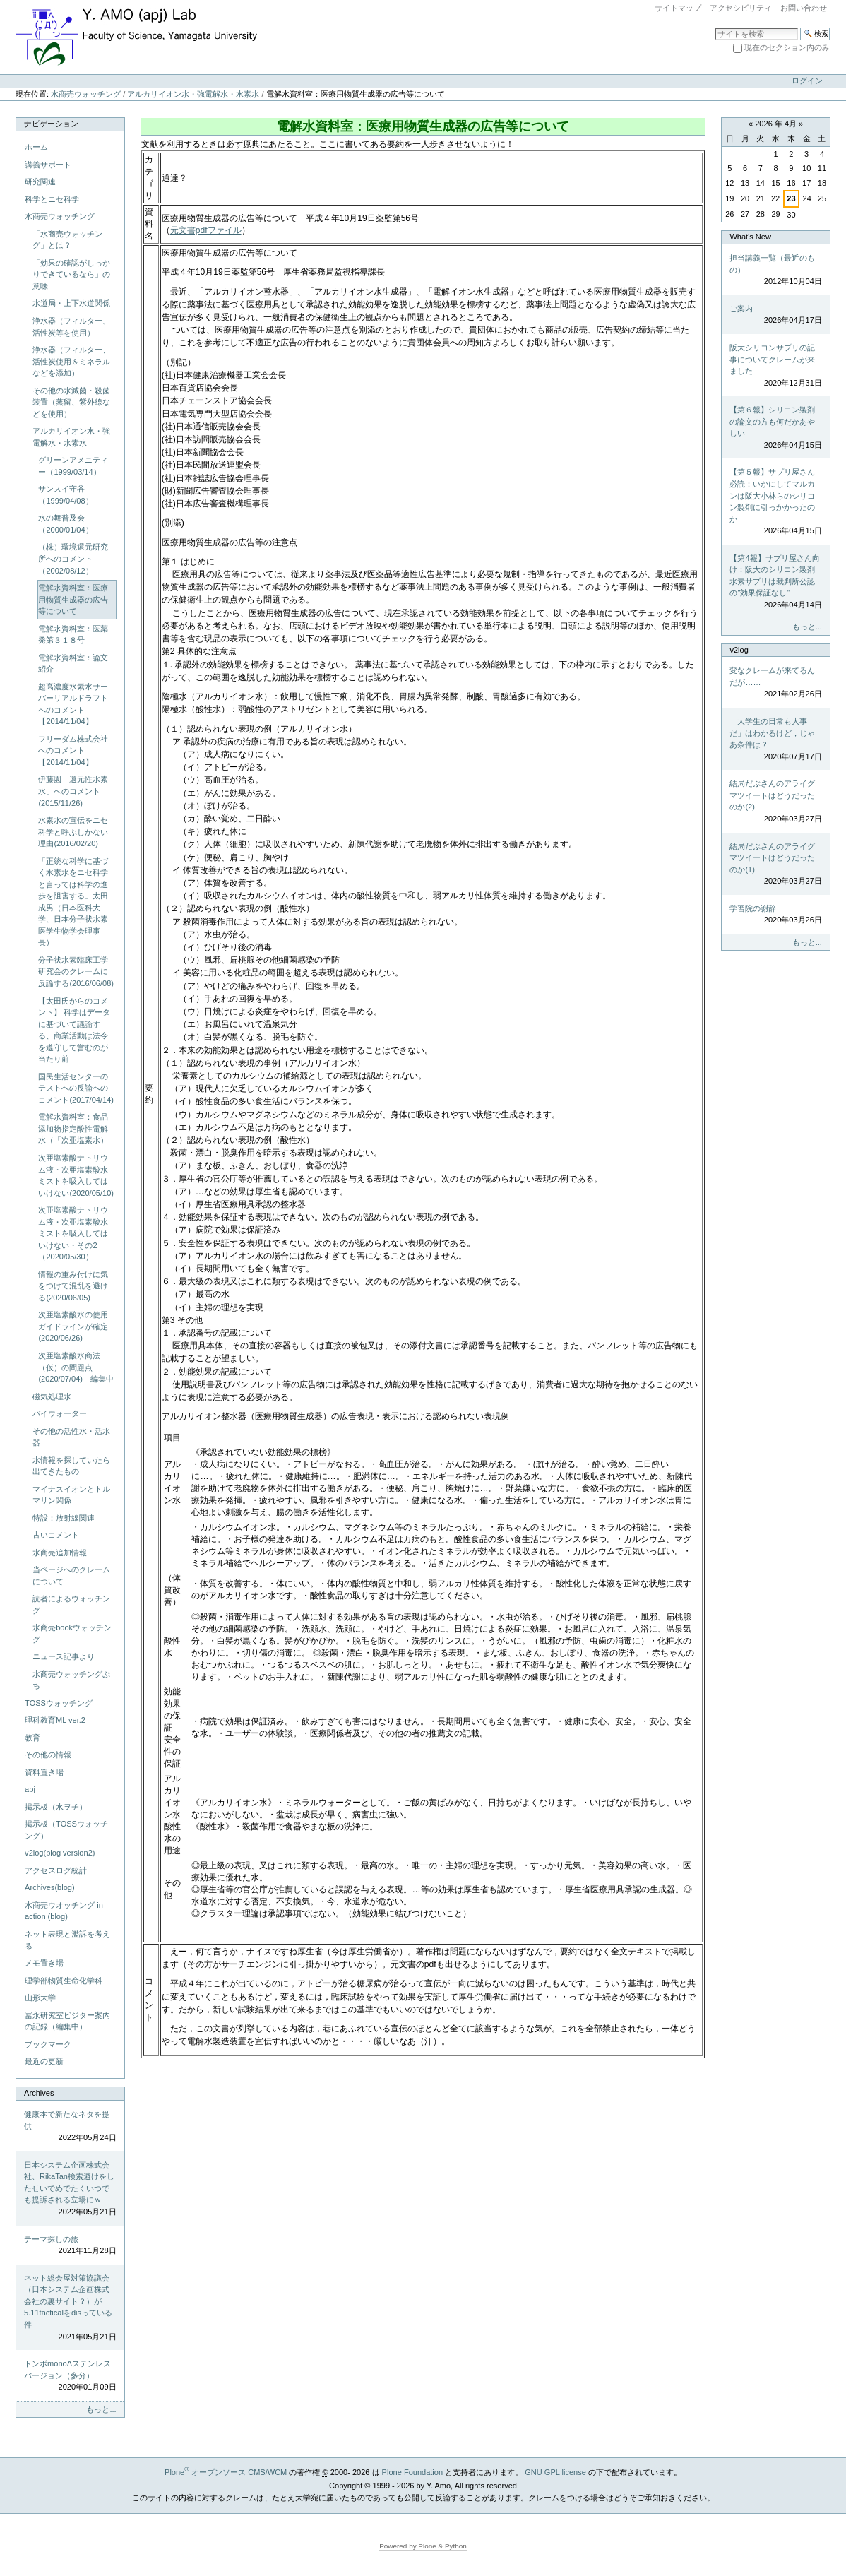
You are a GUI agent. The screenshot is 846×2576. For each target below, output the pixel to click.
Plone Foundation (412, 2472)
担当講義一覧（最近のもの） (775, 270)
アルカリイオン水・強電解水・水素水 (193, 94)
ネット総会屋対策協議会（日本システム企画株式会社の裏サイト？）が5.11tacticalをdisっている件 (70, 2308)
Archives (39, 2093)
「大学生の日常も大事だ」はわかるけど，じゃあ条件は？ (775, 739)
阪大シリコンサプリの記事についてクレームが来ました (775, 365)
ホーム (36, 147)
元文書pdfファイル (206, 230)
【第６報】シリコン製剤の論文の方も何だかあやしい (775, 428)
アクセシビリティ (741, 8)
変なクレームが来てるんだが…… (775, 683)
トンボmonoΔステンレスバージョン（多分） (70, 2376)
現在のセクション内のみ (787, 47)
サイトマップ (678, 8)
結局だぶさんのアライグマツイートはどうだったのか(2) (775, 801)
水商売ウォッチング (86, 94)
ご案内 (775, 315)
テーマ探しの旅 (70, 2246)
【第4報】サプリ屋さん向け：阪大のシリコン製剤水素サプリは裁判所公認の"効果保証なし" (775, 582)
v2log (738, 650)
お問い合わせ (803, 8)
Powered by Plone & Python (423, 2546)
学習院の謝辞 (775, 915)
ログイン (807, 80)
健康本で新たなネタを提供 (70, 2127)
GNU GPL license (555, 2472)
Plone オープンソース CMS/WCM (226, 2472)
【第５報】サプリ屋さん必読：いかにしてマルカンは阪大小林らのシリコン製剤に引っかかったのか (775, 502)
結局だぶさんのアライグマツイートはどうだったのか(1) (775, 864)
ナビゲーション (51, 123)
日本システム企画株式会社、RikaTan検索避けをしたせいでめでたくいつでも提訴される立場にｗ (70, 2189)
